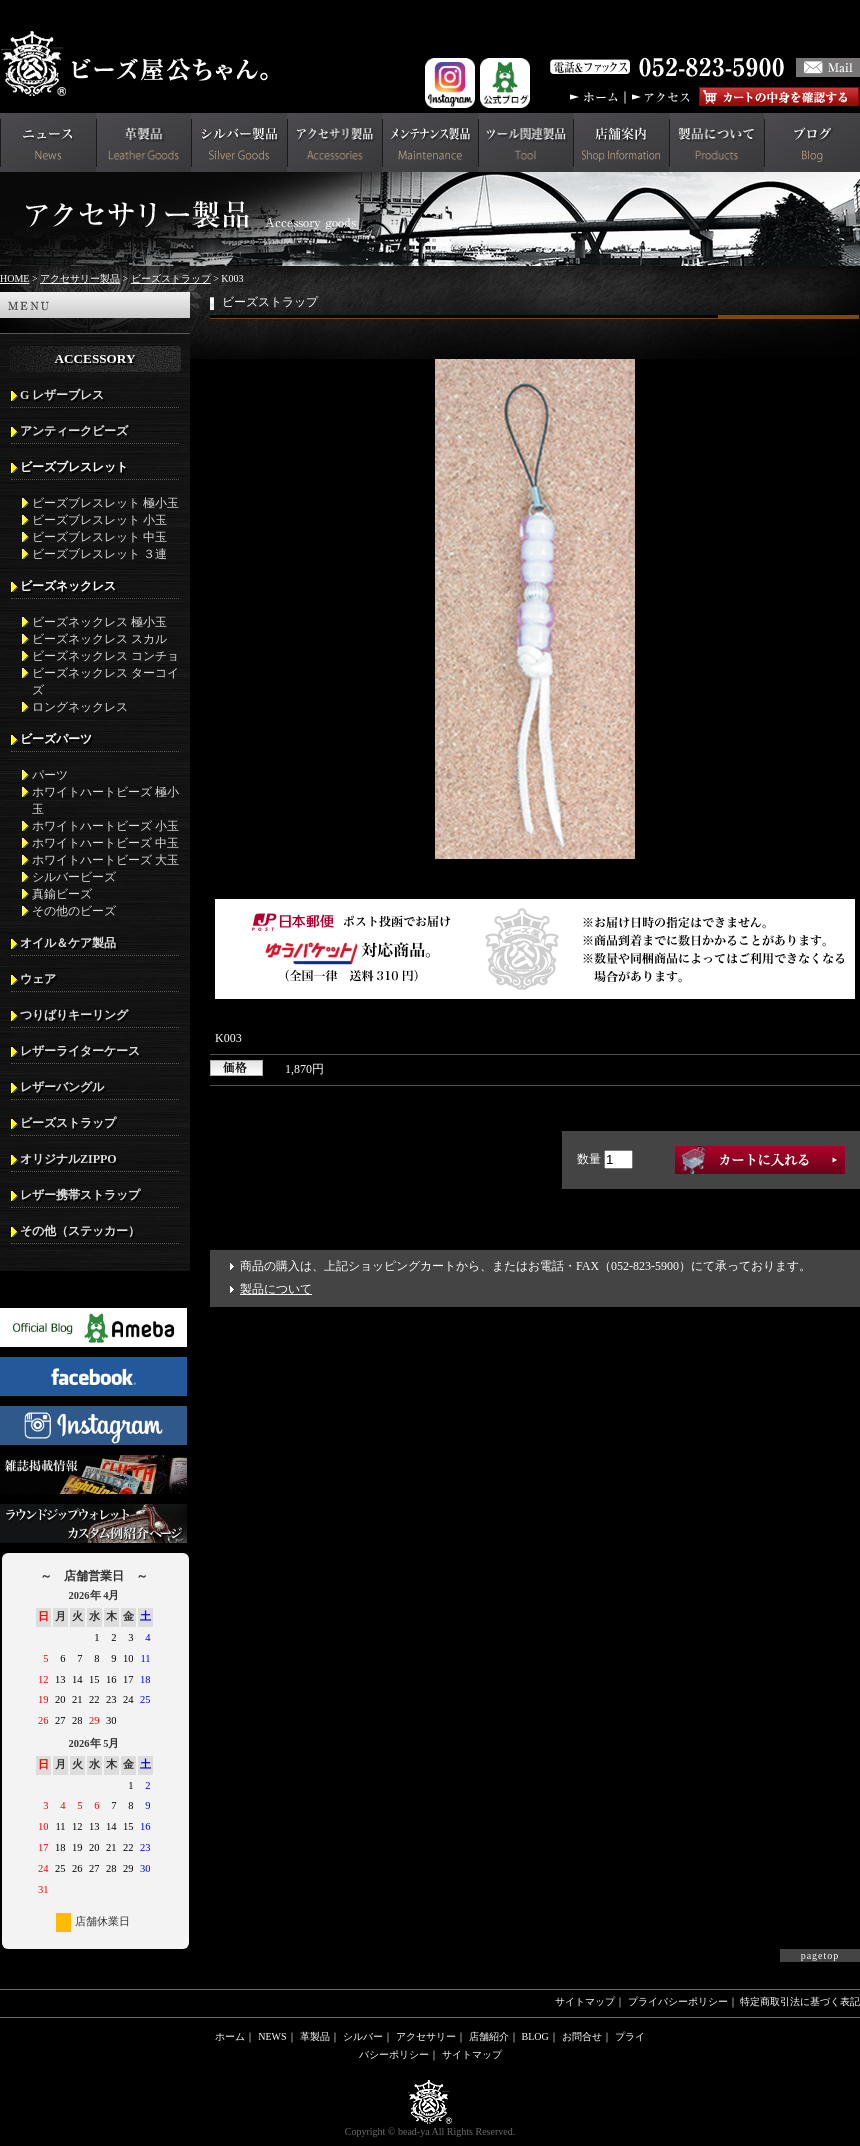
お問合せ (582, 2036)
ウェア (38, 979)
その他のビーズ (74, 911)
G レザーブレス (62, 395)
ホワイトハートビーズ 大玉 (105, 860)
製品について (276, 1289)
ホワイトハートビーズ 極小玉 (105, 800)
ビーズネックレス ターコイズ (105, 681)
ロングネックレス (80, 707)
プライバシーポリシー (678, 2001)
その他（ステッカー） (80, 1231)
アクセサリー (426, 2036)
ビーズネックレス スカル (99, 639)
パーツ (50, 775)
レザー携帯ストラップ (80, 1195)
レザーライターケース (80, 1051)
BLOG (535, 2036)
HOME (14, 278)
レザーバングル (62, 1087)
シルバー (363, 2036)
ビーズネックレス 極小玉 (99, 622)
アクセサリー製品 (80, 278)
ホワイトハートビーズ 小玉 (105, 826)
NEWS (272, 2036)
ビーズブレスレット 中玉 (99, 537)
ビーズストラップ (171, 278)
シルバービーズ (74, 877)
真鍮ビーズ (62, 894)
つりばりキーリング (74, 1015)
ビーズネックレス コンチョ (105, 656)
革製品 (315, 2036)
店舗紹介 (489, 2036)
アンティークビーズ (74, 431)
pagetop (820, 1955)
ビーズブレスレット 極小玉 (105, 503)
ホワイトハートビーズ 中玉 (105, 843)
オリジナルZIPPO (68, 1159)
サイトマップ (585, 2001)
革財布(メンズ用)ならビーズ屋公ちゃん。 (140, 64)
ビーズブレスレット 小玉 (99, 520)
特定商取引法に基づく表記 (800, 2001)
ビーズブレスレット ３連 (99, 554)
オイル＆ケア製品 (68, 943)
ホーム (230, 2036)
